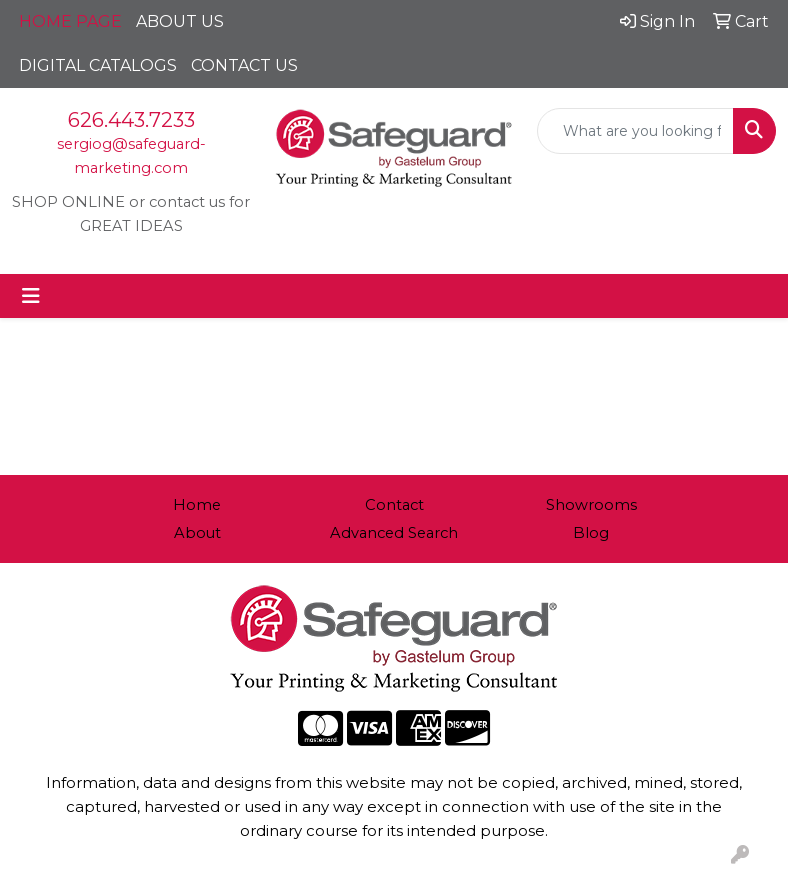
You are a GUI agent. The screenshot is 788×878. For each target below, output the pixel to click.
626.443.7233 (131, 120)
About (197, 533)
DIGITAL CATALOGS (98, 65)
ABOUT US (180, 21)
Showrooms (591, 505)
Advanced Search (394, 533)
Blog (591, 533)
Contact (394, 505)
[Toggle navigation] (31, 296)
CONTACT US (244, 65)
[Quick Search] (635, 131)
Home (197, 505)
